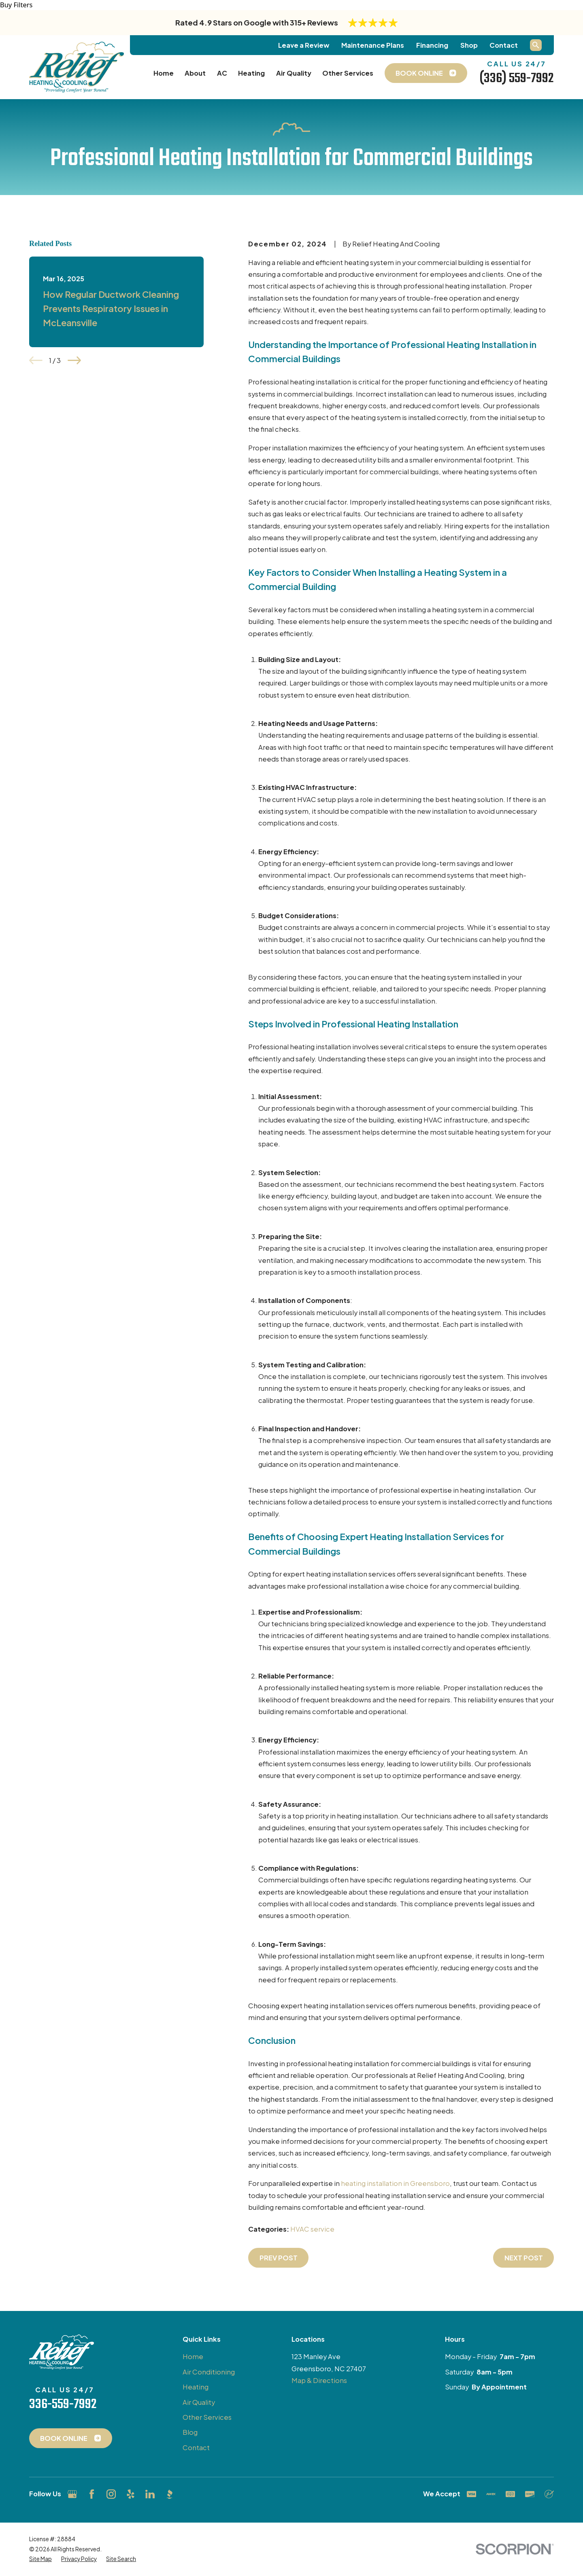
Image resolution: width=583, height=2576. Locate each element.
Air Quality (199, 2402)
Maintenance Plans (372, 45)
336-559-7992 (63, 2404)
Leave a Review (304, 45)
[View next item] (74, 360)
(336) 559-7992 (516, 78)
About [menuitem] (195, 73)
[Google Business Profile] (72, 2494)
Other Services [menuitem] (347, 73)
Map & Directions (319, 2380)
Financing (432, 45)
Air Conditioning (209, 2372)
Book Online (70, 2438)
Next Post (523, 2257)
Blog (190, 2432)
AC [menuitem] (222, 73)
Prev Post (279, 2257)
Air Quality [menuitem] (293, 73)
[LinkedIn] (150, 2494)
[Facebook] (91, 2494)
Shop (469, 45)
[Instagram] (111, 2494)
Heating (196, 2387)
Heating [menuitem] (251, 73)
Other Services (207, 2417)
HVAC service (312, 2229)
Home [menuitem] (163, 73)
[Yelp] (130, 2494)
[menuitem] (40, 2559)
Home (193, 2356)
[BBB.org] (169, 2494)
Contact (503, 45)
